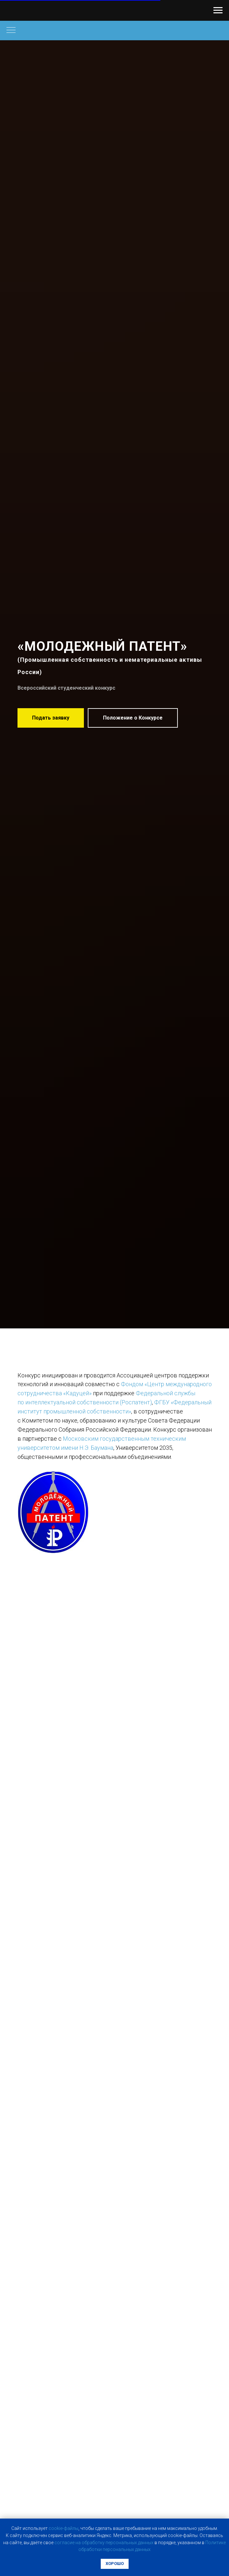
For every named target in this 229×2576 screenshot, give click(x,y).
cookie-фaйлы (63, 2528)
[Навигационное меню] (218, 10)
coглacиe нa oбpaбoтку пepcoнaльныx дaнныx (104, 2542)
